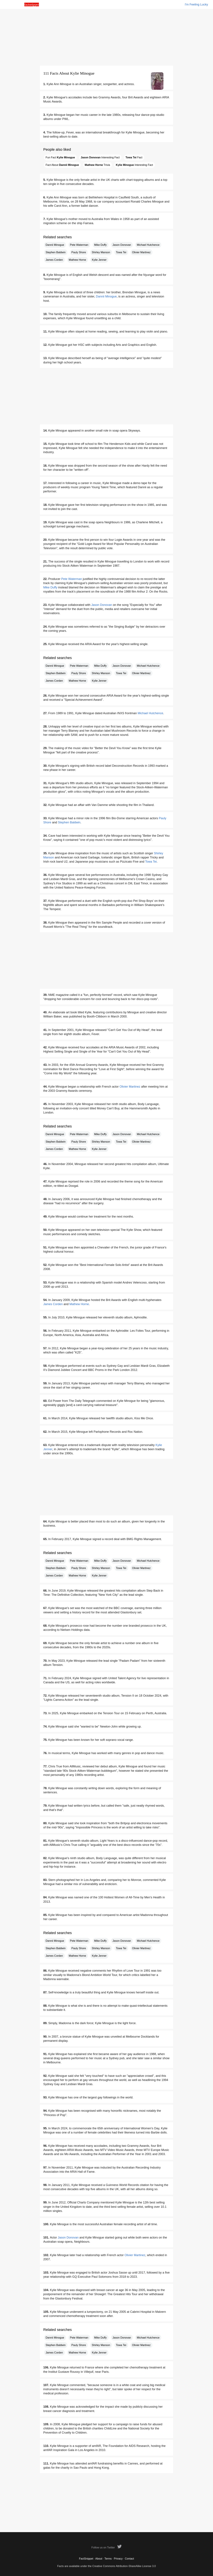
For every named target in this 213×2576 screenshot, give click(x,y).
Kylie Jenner (99, 259)
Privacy (118, 2558)
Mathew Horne (77, 259)
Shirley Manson (101, 252)
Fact (133, 157)
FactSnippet (86, 2558)
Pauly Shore (78, 252)
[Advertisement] (106, 37)
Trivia (97, 165)
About (98, 2558)
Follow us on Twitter (106, 2547)
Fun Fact (60, 157)
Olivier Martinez (141, 252)
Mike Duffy (100, 244)
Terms (108, 2558)
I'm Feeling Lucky (196, 4)
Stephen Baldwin (56, 252)
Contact (129, 2558)
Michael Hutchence (148, 244)
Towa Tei (121, 252)
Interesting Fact (100, 157)
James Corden (54, 259)
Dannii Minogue (55, 244)
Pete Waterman (79, 244)
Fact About (62, 165)
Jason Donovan (121, 244)
